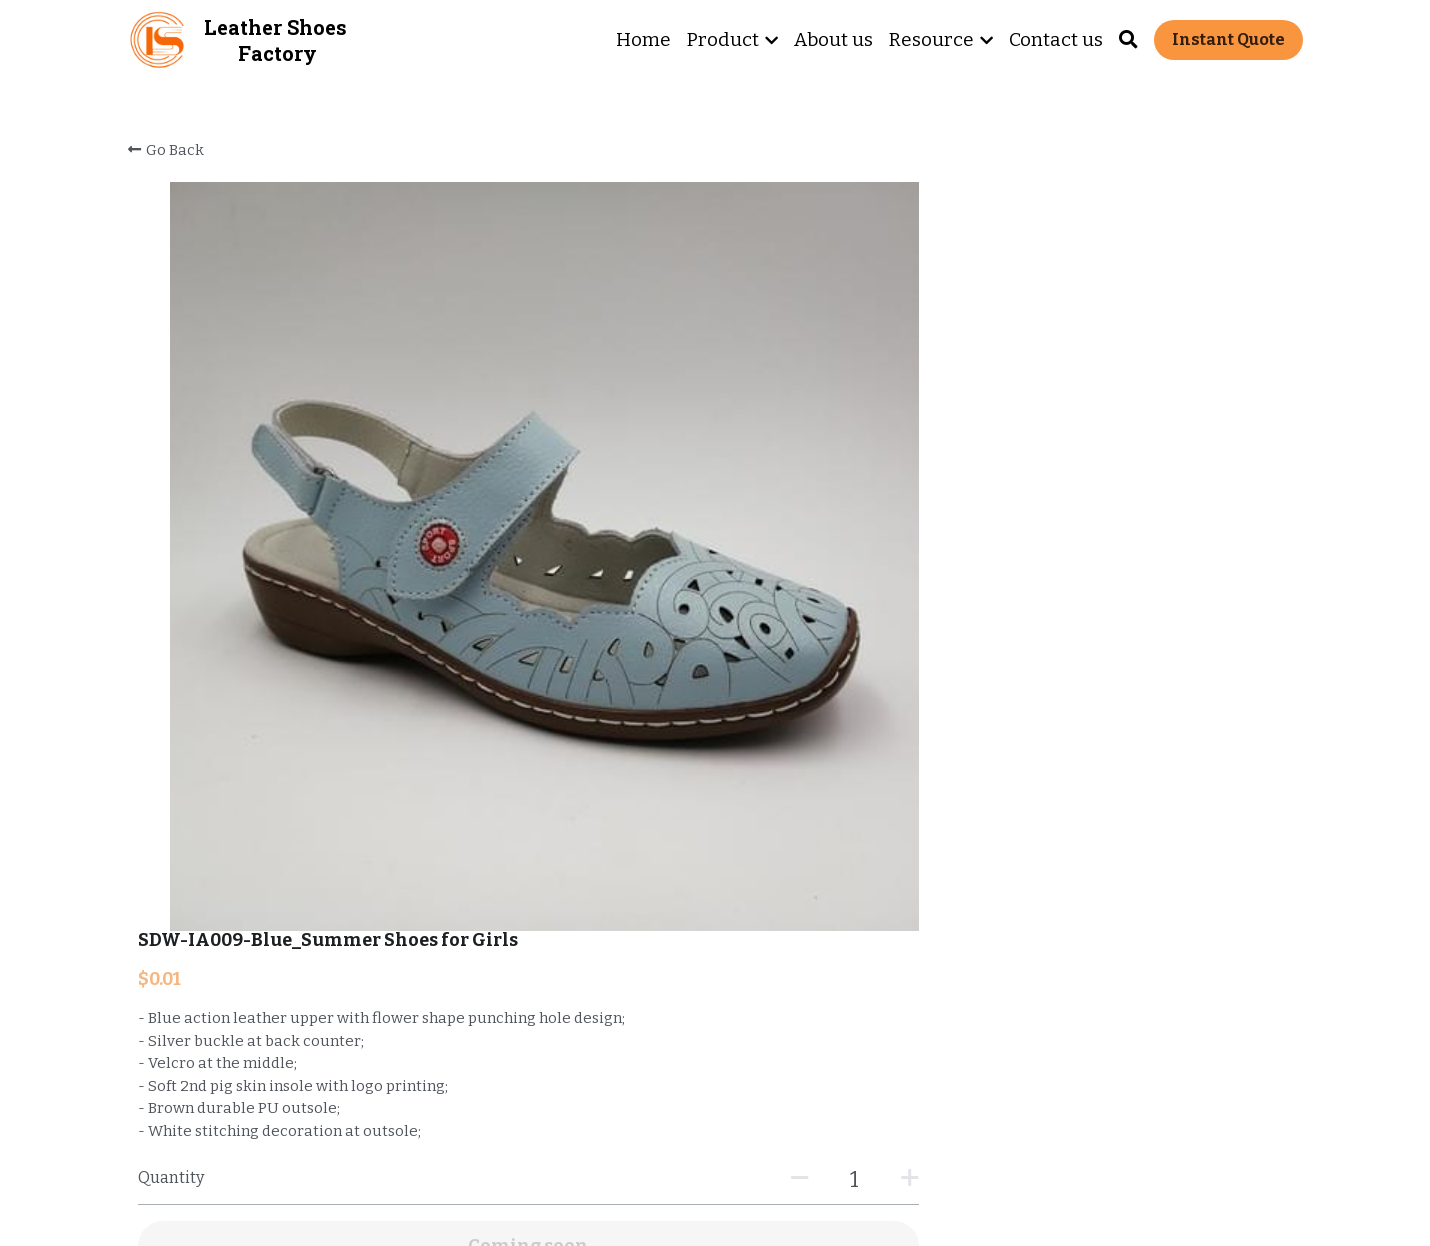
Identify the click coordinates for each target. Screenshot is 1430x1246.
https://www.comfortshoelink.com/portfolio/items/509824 (409, 781)
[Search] (1128, 40)
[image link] (158, 38)
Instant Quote (1228, 39)
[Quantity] (1085, 429)
